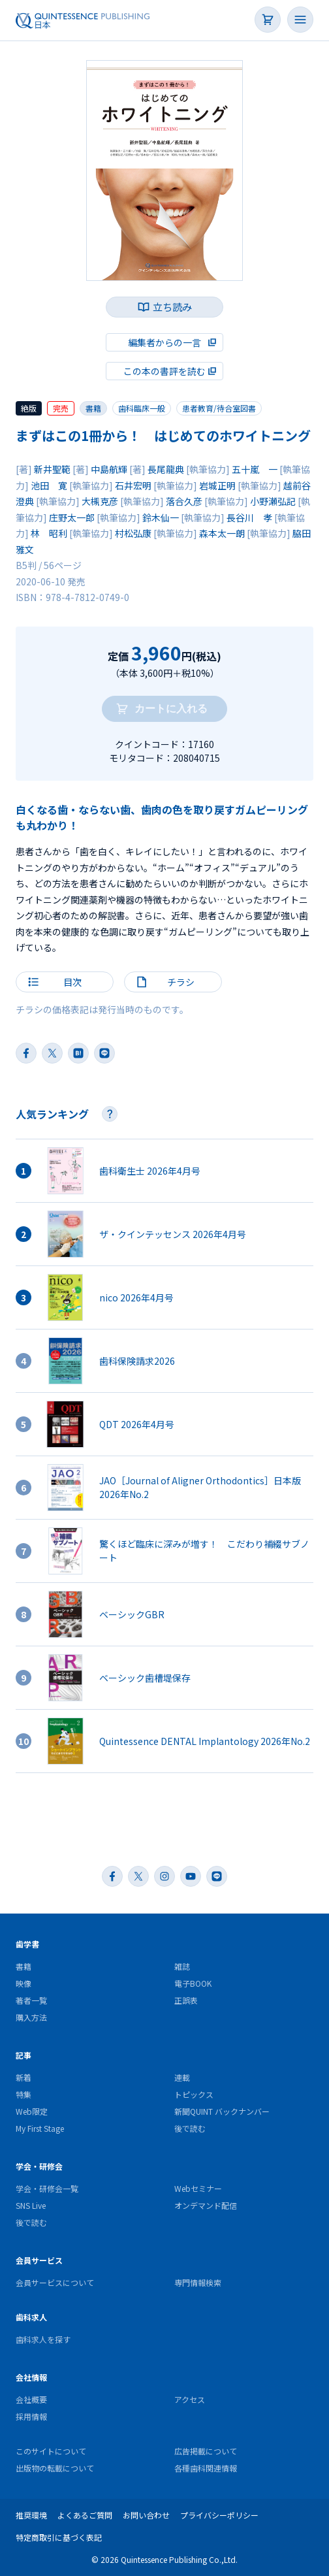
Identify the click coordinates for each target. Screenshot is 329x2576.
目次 (72, 981)
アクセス (189, 2399)
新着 (23, 2077)
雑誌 (182, 1966)
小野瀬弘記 (273, 501)
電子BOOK (193, 1983)
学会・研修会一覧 (47, 2188)
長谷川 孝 (249, 517)
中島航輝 (109, 469)
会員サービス (39, 2260)
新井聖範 (52, 469)
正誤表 (186, 2000)
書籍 (93, 408)
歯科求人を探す (43, 2339)
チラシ (181, 981)
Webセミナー (198, 2188)
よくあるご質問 (84, 2514)
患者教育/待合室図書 (219, 408)
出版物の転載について (55, 2467)
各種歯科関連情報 (205, 2467)
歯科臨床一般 (141, 408)
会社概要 (31, 2399)
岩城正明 (217, 485)
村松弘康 (133, 533)
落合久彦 (184, 501)
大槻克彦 (100, 501)
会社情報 (31, 2377)
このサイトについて (51, 2450)
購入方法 (31, 2017)
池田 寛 (49, 485)
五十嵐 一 (254, 469)
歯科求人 (31, 2317)
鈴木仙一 (160, 517)
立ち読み (172, 307)
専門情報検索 (197, 2282)
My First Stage (40, 2128)
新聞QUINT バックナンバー (222, 2111)
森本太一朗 (222, 533)
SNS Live (31, 2205)
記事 (23, 2055)
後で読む (190, 2128)
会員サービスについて (55, 2282)
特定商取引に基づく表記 (59, 2537)
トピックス (193, 2094)
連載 (182, 2077)
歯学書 (27, 1943)
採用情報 (31, 2416)
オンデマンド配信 (205, 2205)
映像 (23, 1983)
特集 (23, 2094)
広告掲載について (205, 2450)
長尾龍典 (166, 469)
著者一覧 (31, 2000)
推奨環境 (31, 2514)
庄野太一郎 (72, 517)
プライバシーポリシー (219, 2514)
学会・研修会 (39, 2166)
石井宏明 (133, 485)
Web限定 (32, 2111)
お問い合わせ (146, 2514)
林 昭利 (49, 533)
